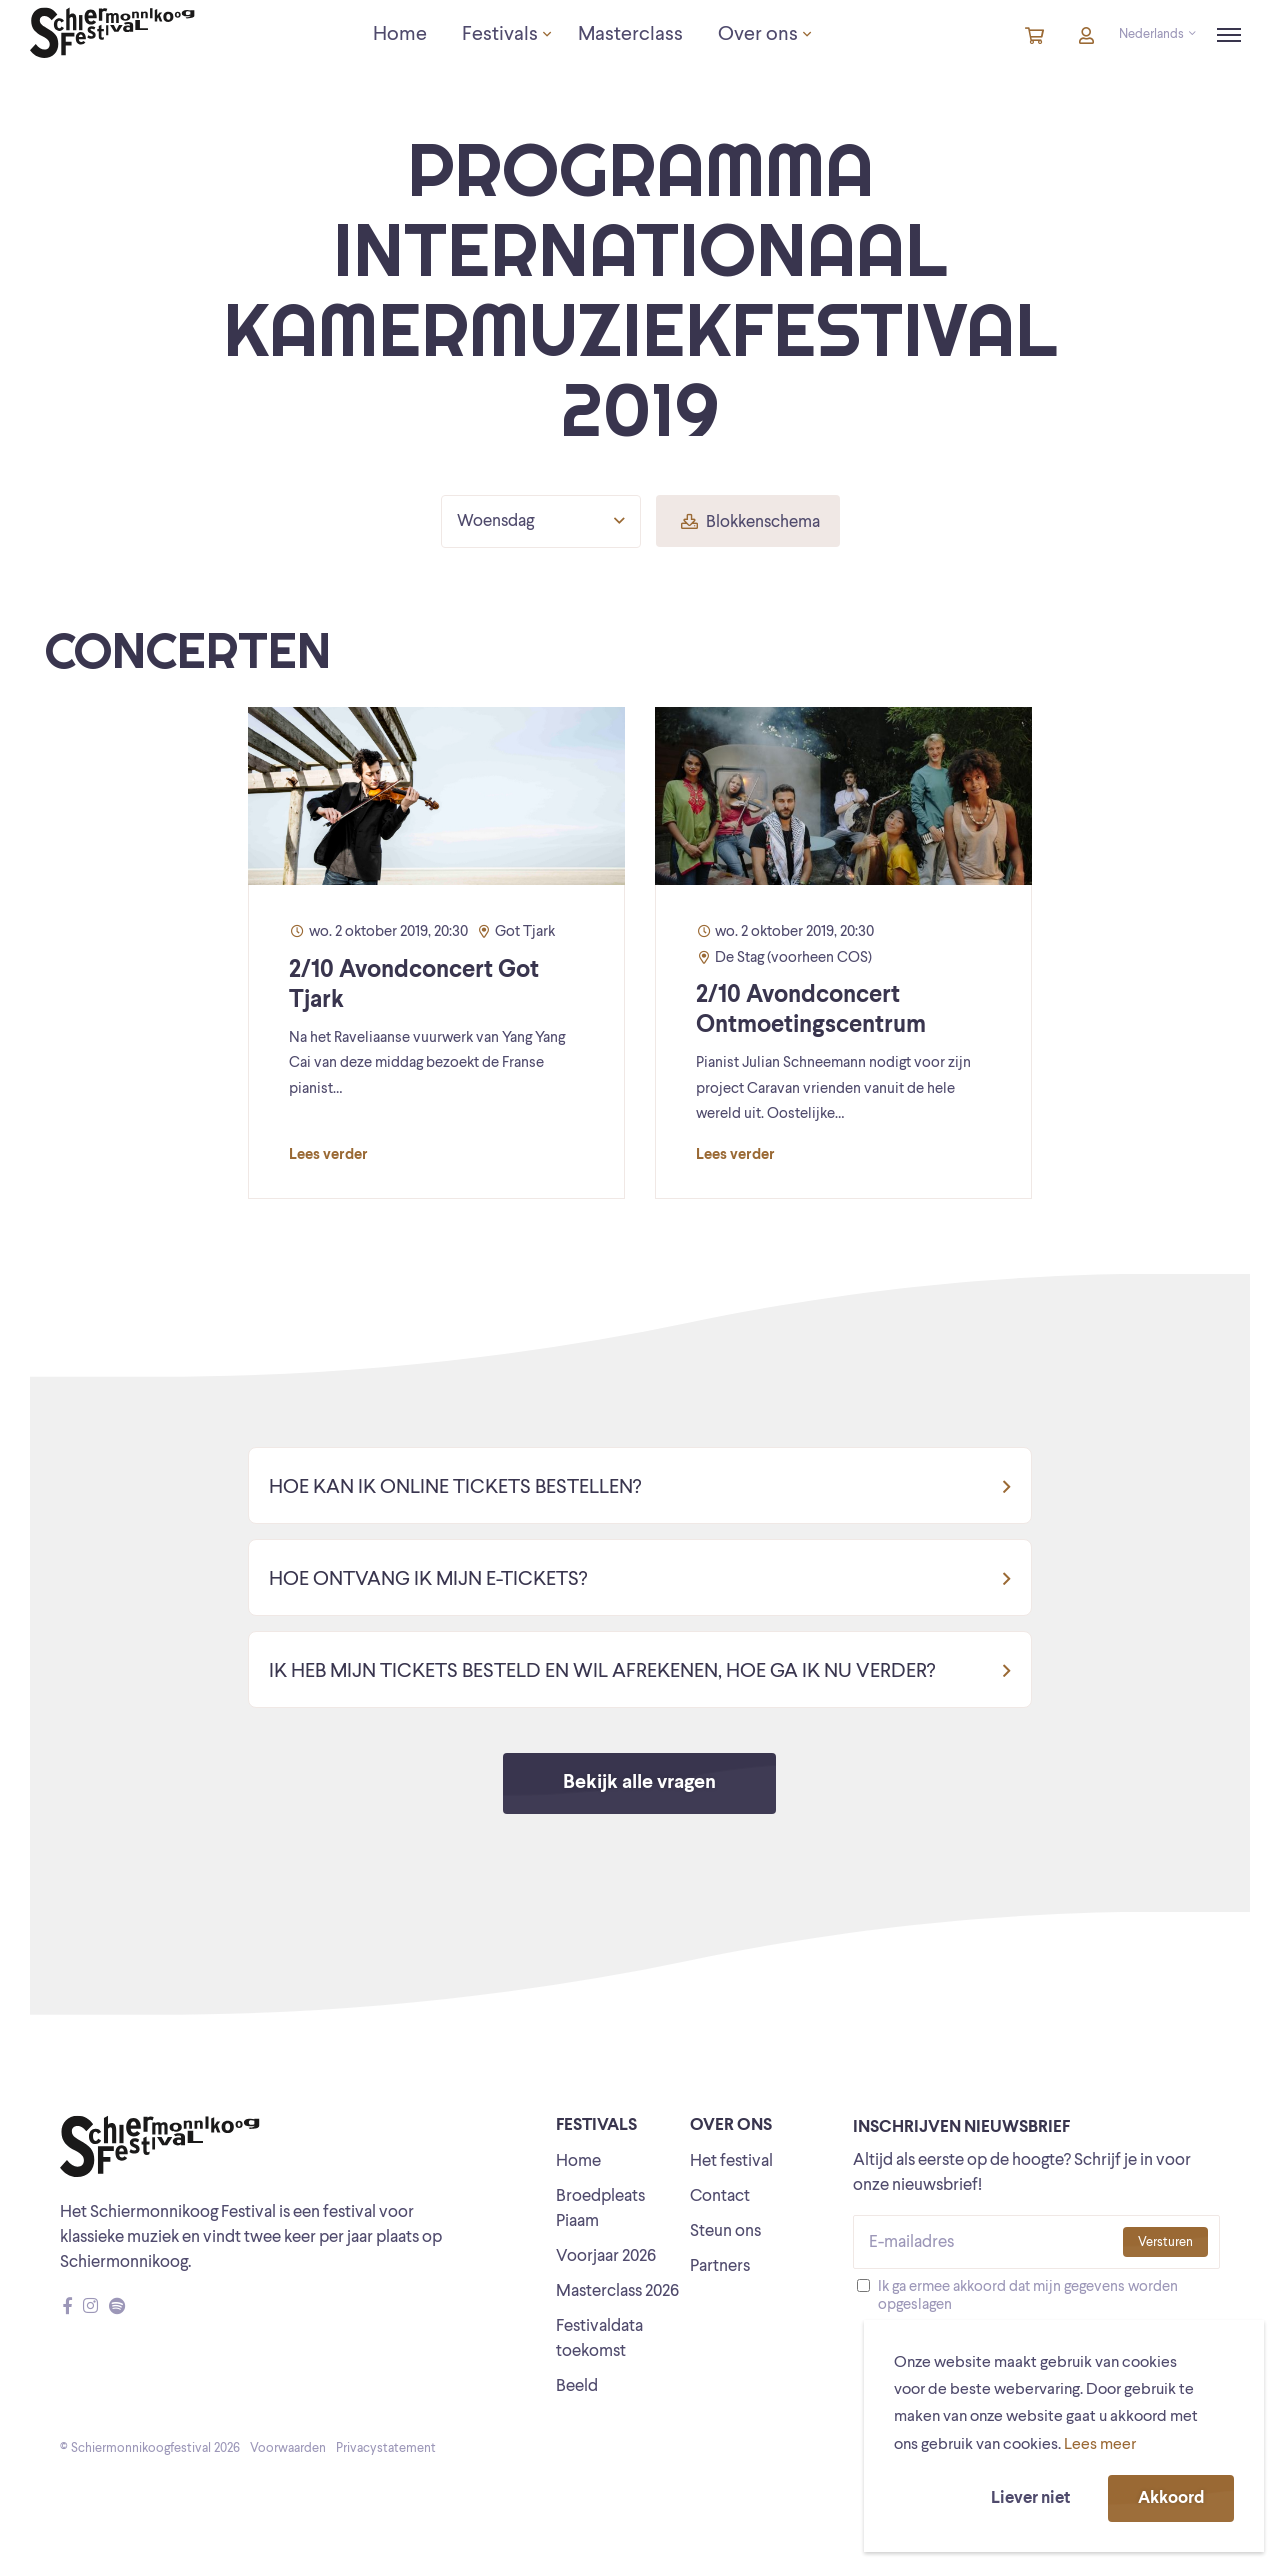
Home (578, 2161)
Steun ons (725, 2231)
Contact (720, 2196)
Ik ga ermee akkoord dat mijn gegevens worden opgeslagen (1028, 2297)
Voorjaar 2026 (606, 2256)
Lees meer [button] (1100, 2445)
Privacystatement (386, 2448)
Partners (720, 2266)
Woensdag (541, 521)
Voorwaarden (288, 2448)
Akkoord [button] (1171, 2498)
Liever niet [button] (1030, 2498)
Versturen (1165, 2242)
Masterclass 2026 (617, 2291)
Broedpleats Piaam (600, 2209)
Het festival (731, 2161)
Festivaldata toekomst (599, 2339)
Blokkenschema (750, 522)
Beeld (577, 2386)
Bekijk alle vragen (639, 1783)
